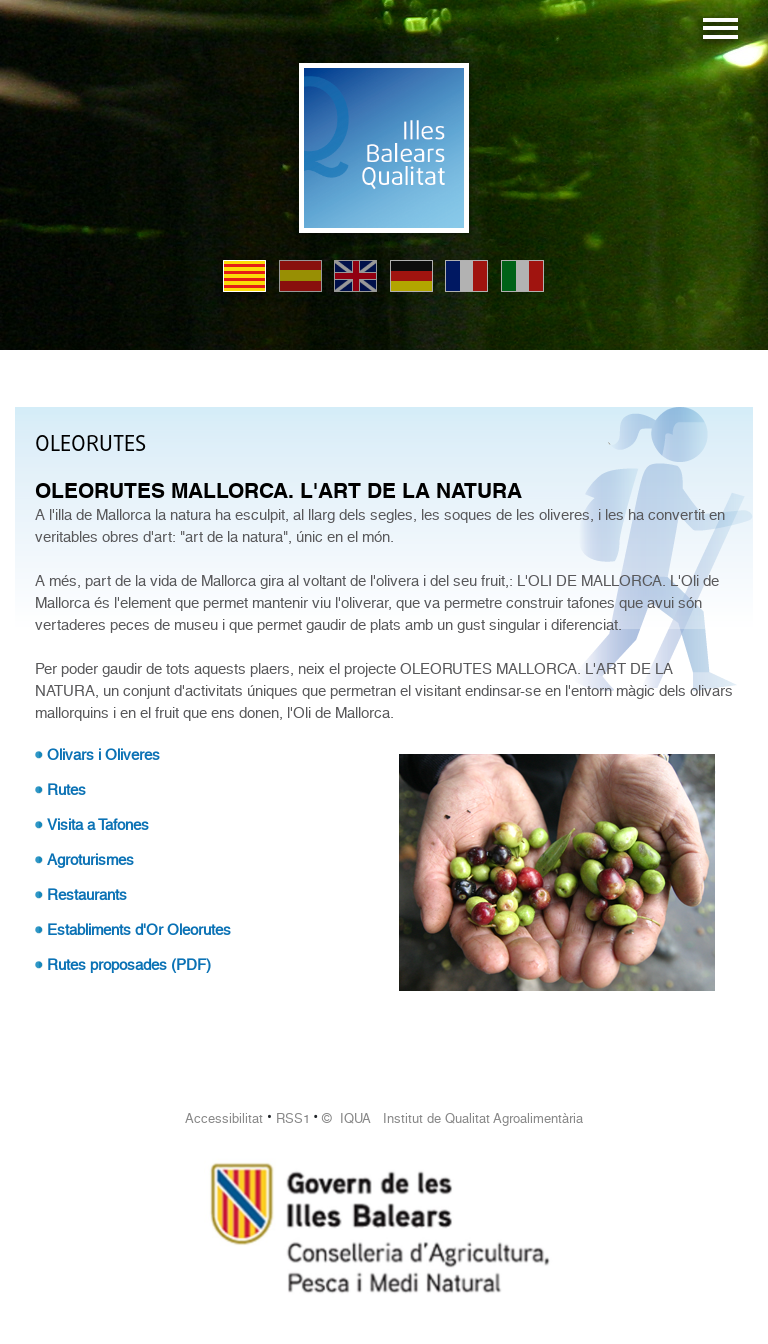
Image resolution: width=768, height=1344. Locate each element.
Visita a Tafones (98, 825)
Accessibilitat (224, 1118)
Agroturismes (90, 860)
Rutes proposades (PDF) (129, 965)
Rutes (66, 790)
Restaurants (87, 895)
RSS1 (293, 1118)
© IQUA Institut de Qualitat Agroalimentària (452, 1118)
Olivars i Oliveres (103, 755)
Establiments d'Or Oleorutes (139, 930)
